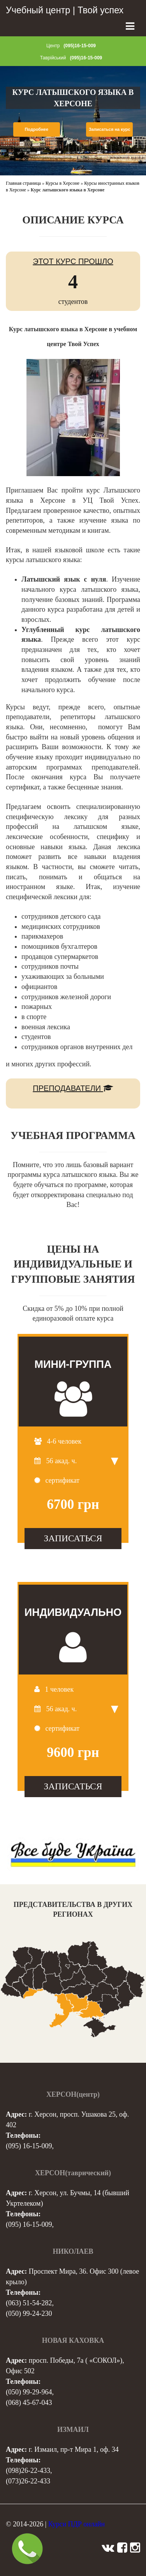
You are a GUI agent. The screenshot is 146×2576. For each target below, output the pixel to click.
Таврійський (53, 58)
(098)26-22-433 (28, 2470)
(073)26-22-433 (28, 2481)
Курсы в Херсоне (62, 183)
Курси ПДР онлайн (76, 2524)
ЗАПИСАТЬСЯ (73, 1538)
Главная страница (23, 183)
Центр (53, 45)
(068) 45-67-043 (29, 2402)
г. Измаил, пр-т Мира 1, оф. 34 (74, 2449)
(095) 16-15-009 (29, 2146)
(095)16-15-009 (79, 45)
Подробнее (36, 129)
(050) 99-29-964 (29, 2392)
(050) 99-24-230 (29, 2313)
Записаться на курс (109, 129)
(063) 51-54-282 (29, 2303)
